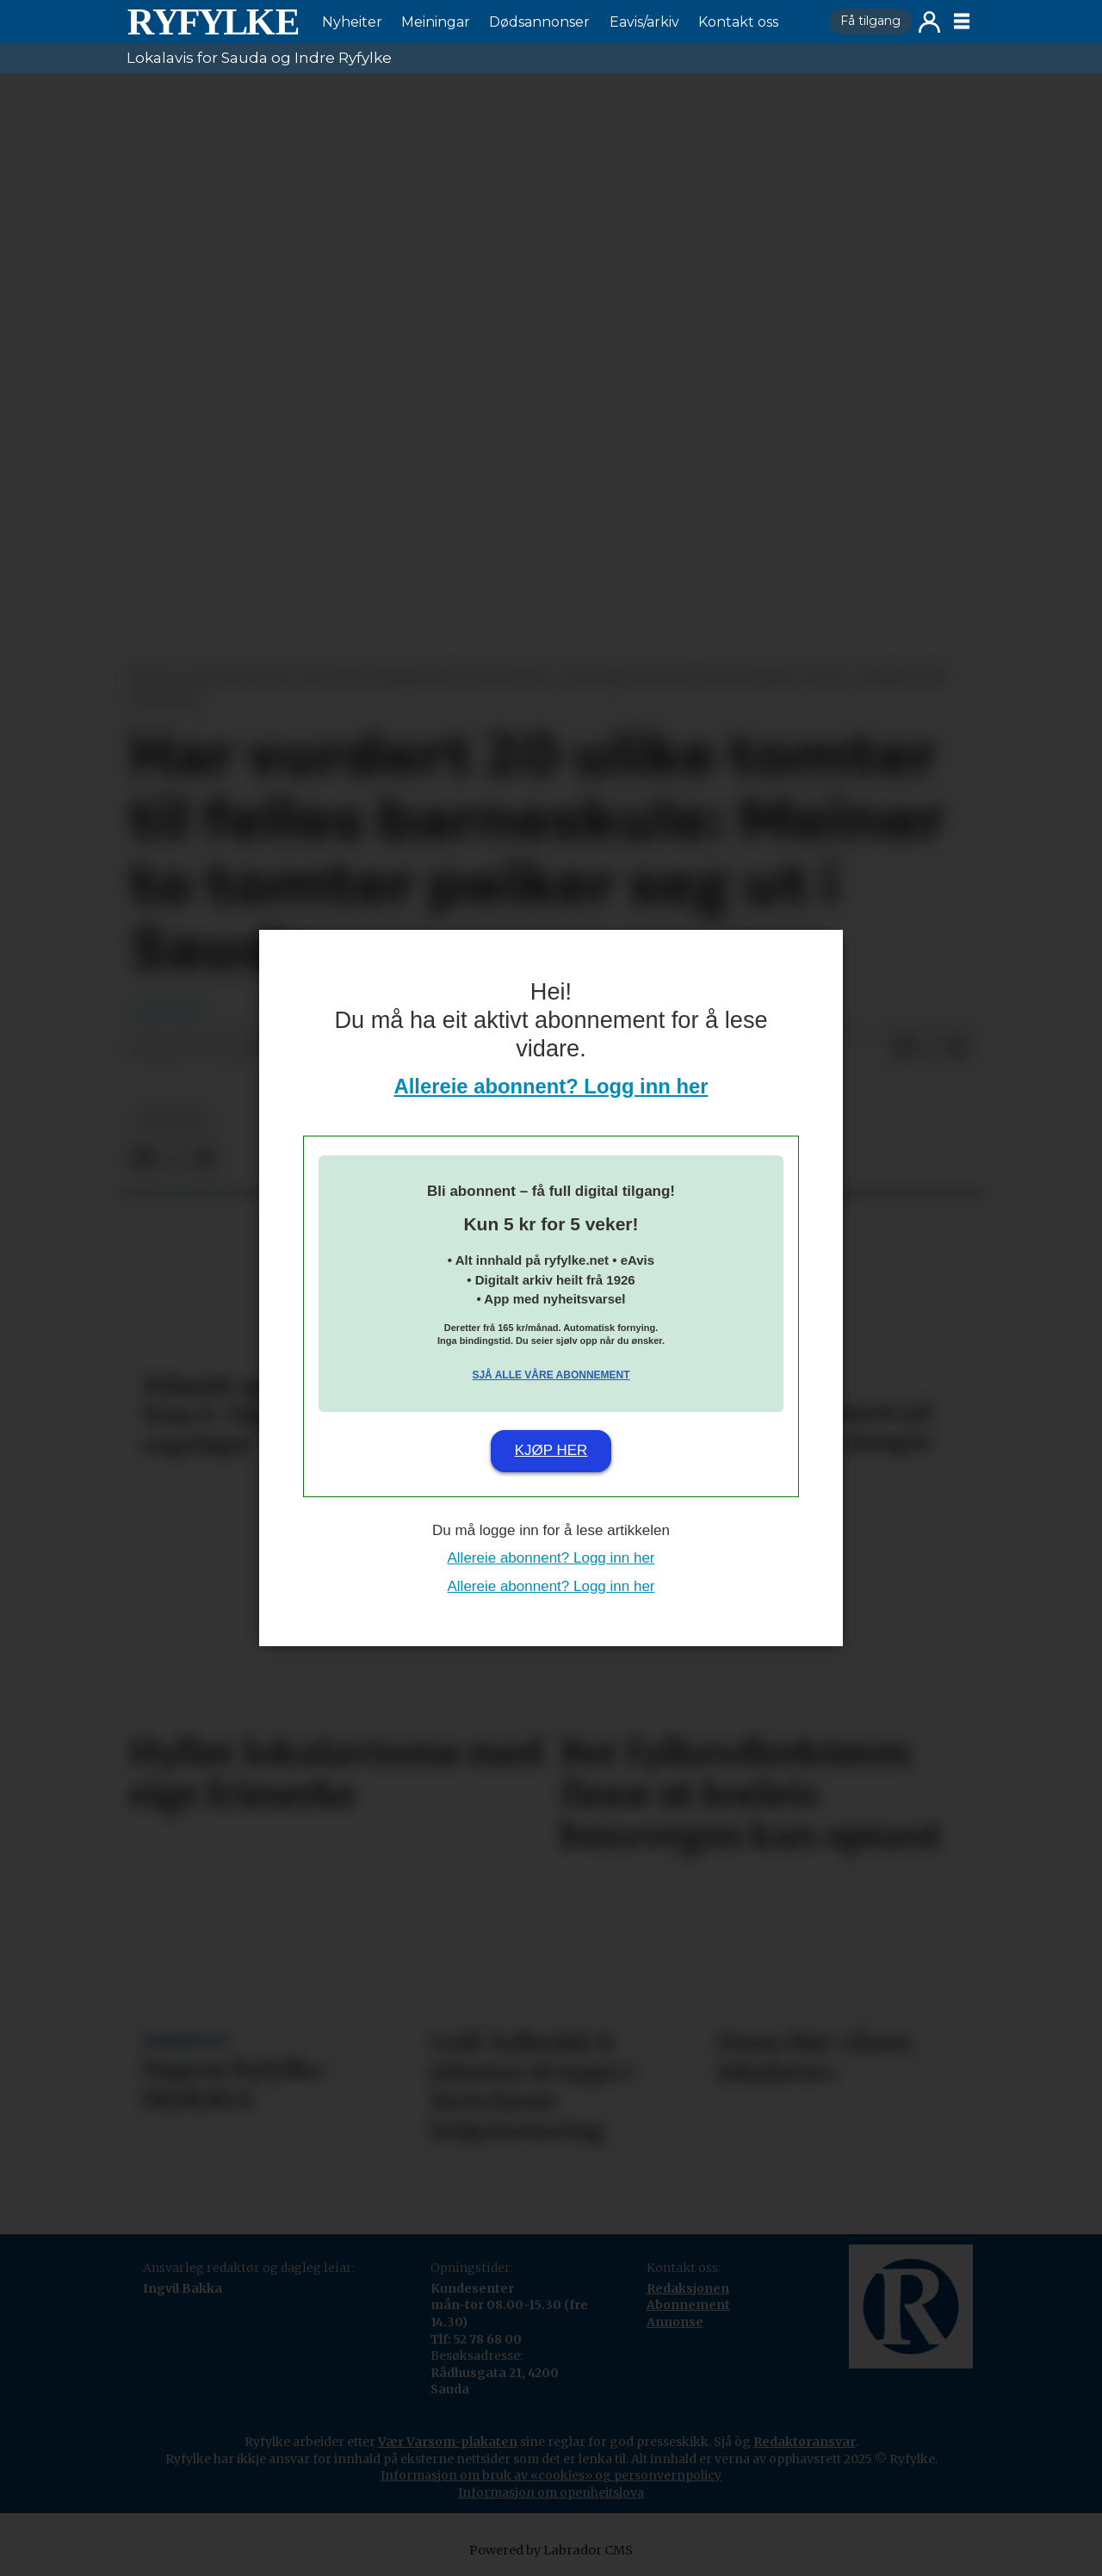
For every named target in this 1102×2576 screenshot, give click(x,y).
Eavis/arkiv (644, 22)
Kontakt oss (738, 22)
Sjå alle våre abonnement (550, 1375)
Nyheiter (352, 22)
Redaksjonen (688, 2288)
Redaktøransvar (804, 2441)
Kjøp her (551, 1450)
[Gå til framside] (213, 21)
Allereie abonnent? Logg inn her (551, 1086)
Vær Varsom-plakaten (447, 2441)
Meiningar (435, 22)
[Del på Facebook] (903, 1049)
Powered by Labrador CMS (551, 2550)
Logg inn (929, 22)
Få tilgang (870, 20)
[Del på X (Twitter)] (931, 1049)
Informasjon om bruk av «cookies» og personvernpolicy (551, 2475)
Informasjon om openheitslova (551, 2492)
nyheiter (171, 1120)
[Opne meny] (962, 21)
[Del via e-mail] (958, 1049)
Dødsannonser (539, 22)
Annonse (675, 2322)
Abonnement (688, 2305)
